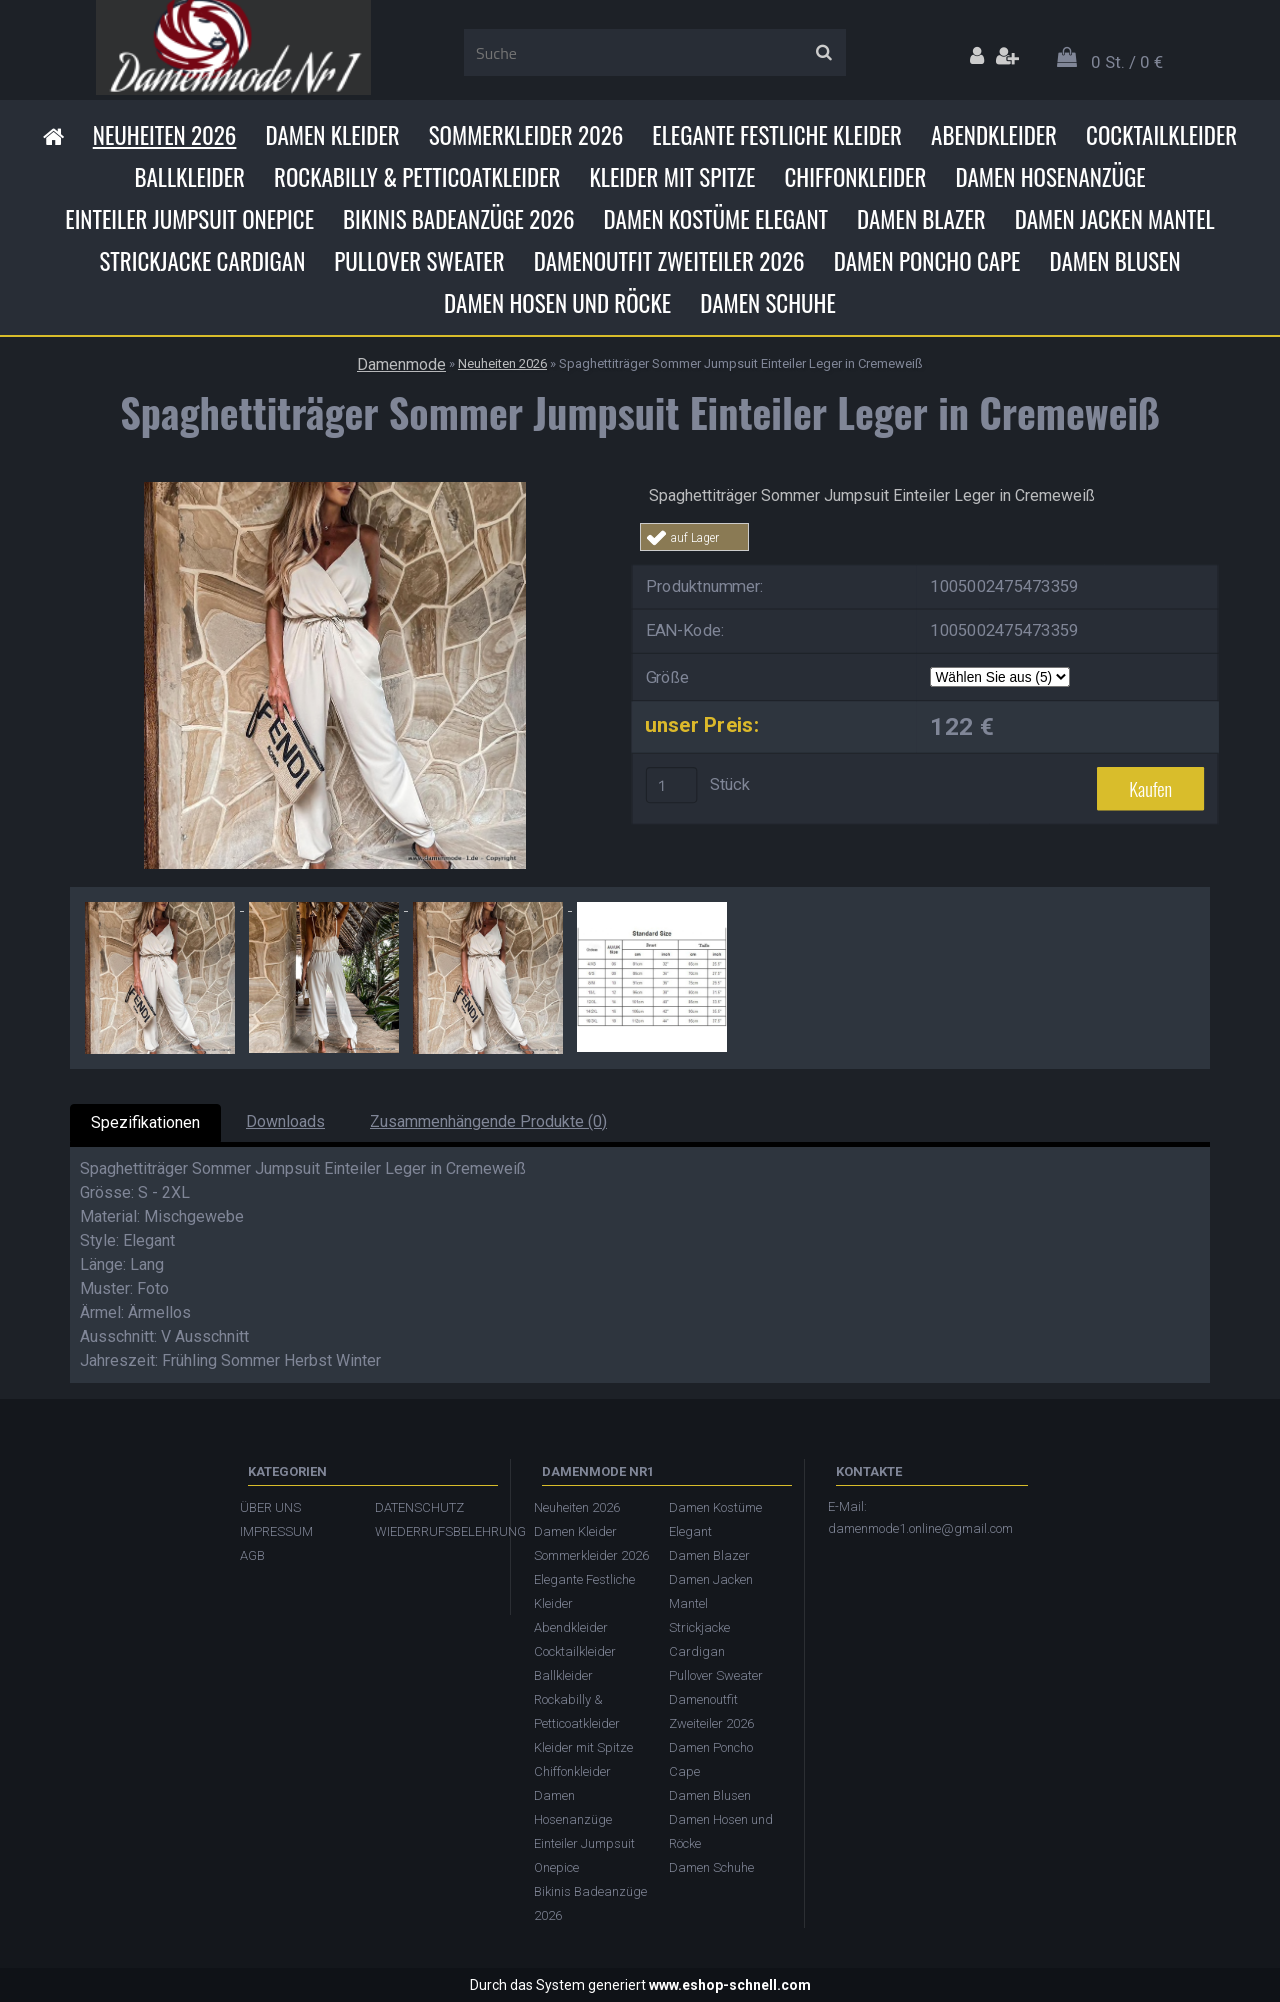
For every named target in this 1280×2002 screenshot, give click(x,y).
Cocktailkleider (1161, 135)
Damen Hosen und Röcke (557, 303)
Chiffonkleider (855, 177)
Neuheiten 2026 (165, 135)
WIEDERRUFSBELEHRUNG (432, 1531)
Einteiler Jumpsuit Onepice (189, 219)
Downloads (285, 1121)
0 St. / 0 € (1127, 62)
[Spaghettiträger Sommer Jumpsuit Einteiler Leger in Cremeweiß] (335, 489)
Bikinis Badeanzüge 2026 (459, 219)
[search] (823, 53)
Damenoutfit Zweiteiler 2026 (669, 261)
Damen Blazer (921, 219)
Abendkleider (994, 135)
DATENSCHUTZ (419, 1507)
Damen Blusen (1114, 261)
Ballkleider (189, 177)
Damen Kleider (332, 135)
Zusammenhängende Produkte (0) (488, 1121)
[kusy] (672, 785)
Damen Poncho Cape (927, 261)
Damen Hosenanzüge (1050, 177)
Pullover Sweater (419, 261)
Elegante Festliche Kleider (777, 135)
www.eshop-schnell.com (730, 1985)
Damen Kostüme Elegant (716, 219)
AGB (252, 1555)
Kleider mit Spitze (672, 177)
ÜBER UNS (270, 1507)
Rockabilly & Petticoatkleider (417, 177)
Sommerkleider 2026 (526, 135)
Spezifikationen (145, 1122)
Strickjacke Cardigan (202, 261)
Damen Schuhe (768, 303)
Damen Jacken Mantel (1115, 219)
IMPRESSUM (276, 1531)
